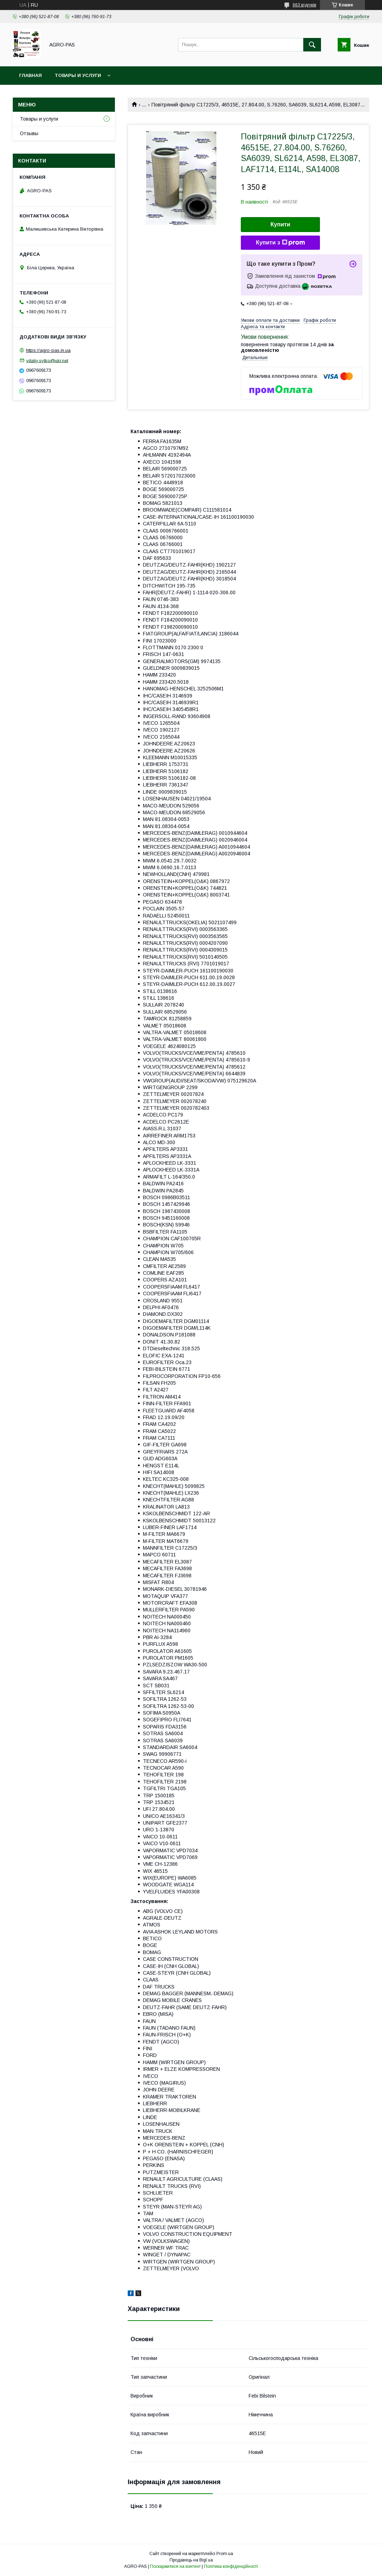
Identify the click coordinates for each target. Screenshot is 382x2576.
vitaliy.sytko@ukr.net (47, 360)
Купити (280, 224)
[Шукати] (312, 44)
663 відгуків (304, 4)
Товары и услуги (78, 75)
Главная (30, 75)
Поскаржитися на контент (175, 2566)
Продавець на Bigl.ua (191, 2560)
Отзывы (29, 133)
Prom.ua (224, 2553)
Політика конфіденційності (231, 2566)
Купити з (280, 242)
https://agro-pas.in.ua (48, 350)
